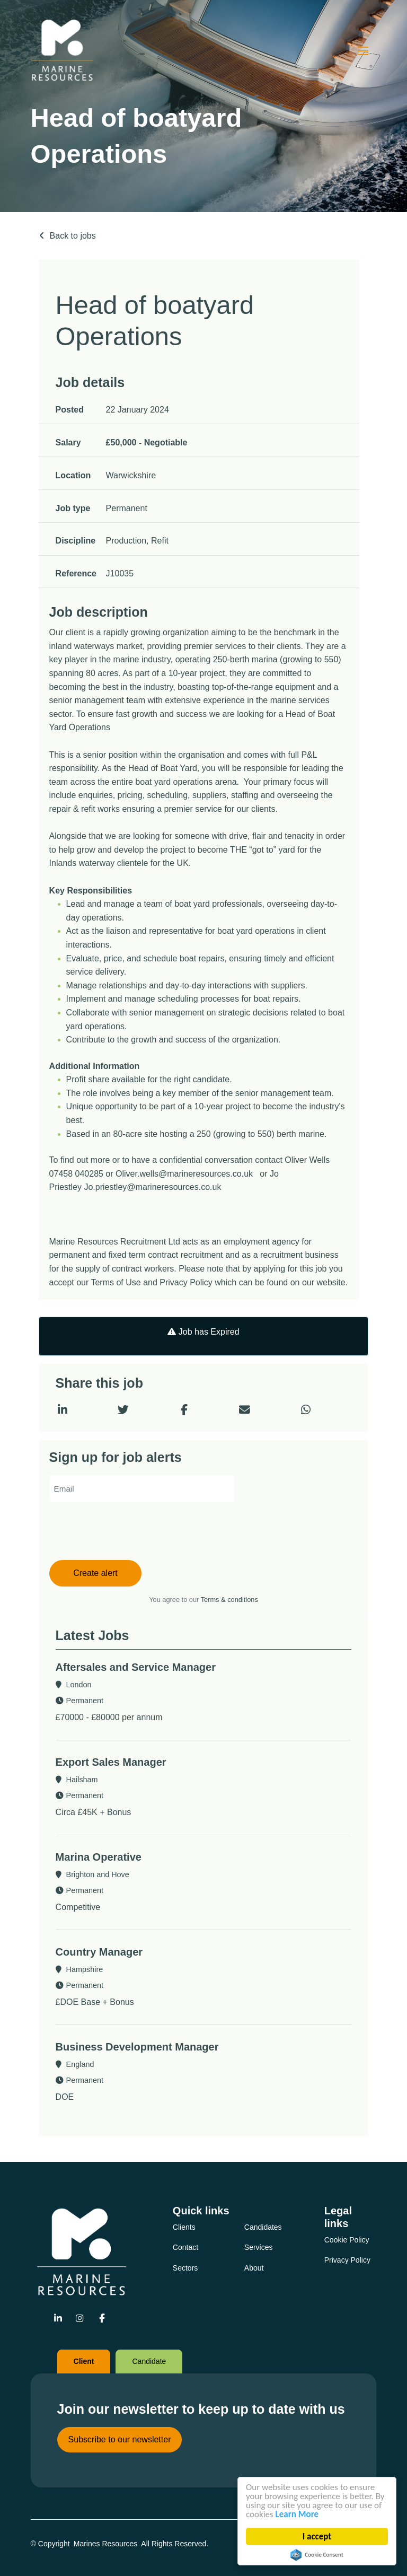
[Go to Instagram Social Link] (79, 2319)
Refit (160, 540)
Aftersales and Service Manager (136, 1667)
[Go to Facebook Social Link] (101, 2319)
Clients (184, 2227)
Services (258, 2247)
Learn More (297, 2514)
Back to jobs (73, 235)
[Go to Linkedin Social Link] (58, 2319)
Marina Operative (98, 1857)
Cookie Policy (346, 2240)
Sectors (185, 2268)
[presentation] (129, 1532)
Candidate (149, 2361)
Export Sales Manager (111, 1762)
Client (84, 2361)
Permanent (126, 508)
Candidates (263, 2227)
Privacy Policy (347, 2260)
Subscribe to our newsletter (119, 2439)
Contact (185, 2247)
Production (126, 540)
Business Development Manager (137, 2047)
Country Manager (99, 1952)
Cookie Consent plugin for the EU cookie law (316, 2555)
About (254, 2268)
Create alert (95, 1573)
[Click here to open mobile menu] (363, 50)
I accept (317, 2536)
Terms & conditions (229, 1600)
